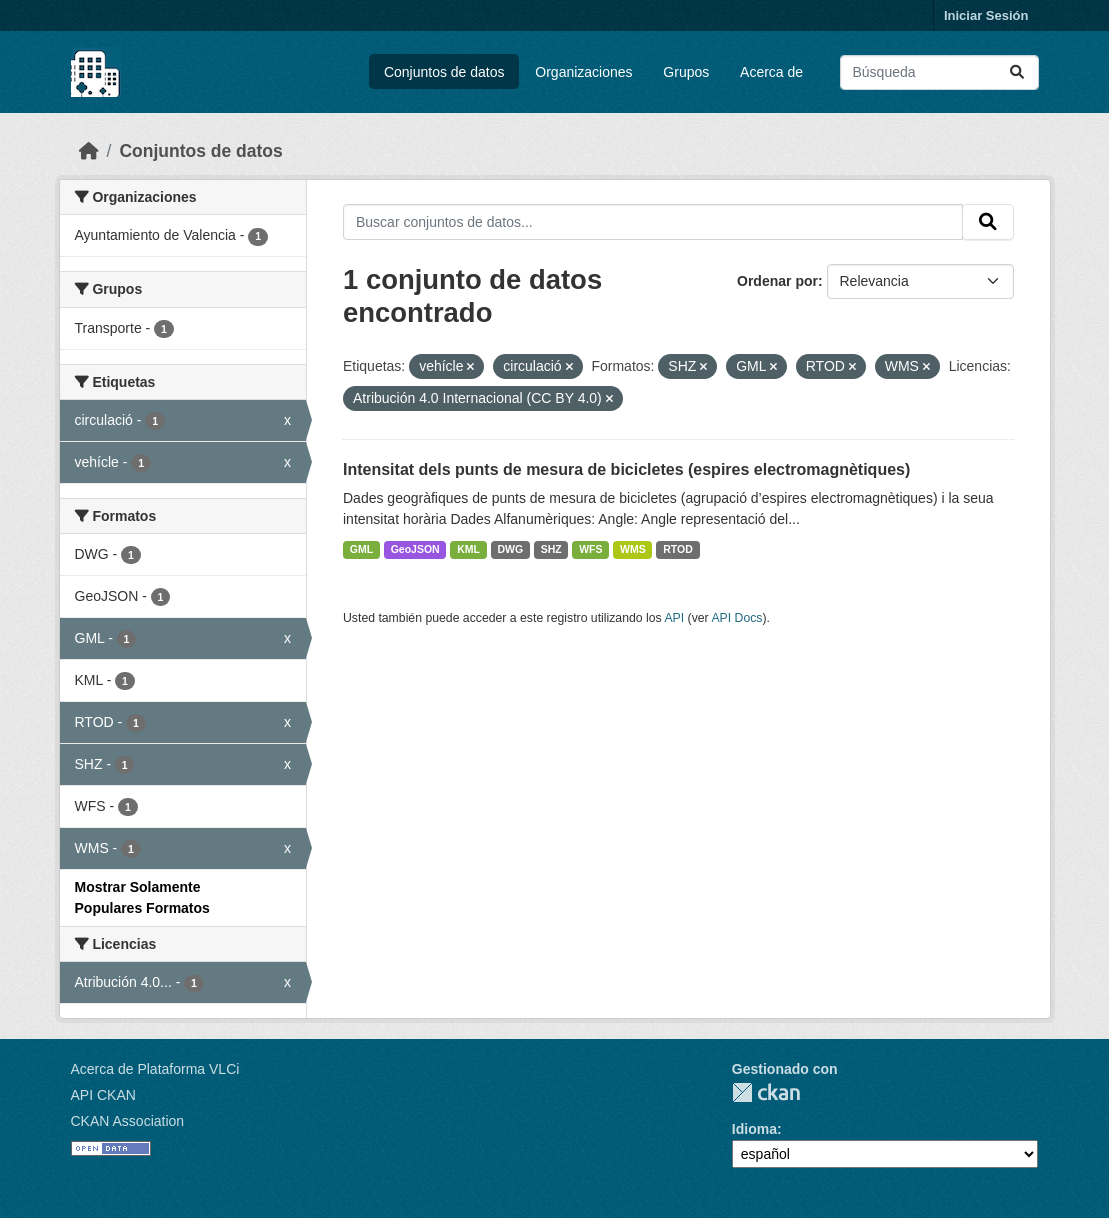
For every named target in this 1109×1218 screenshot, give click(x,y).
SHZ (551, 549)
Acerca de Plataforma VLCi (155, 1069)
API (674, 618)
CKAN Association (128, 1121)
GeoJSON (415, 549)
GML (361, 549)
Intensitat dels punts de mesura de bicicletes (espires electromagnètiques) (626, 469)
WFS (590, 549)
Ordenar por (777, 281)
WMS (633, 549)
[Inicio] (89, 151)
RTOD (678, 549)
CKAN (766, 1092)
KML (468, 549)
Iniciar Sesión (986, 15)
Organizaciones (583, 72)
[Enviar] (1017, 72)
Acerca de (771, 72)
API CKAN (103, 1095)
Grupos (686, 72)
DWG (510, 549)
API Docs (736, 618)
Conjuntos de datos (444, 72)
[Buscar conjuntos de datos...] (939, 72)
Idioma (754, 1129)
